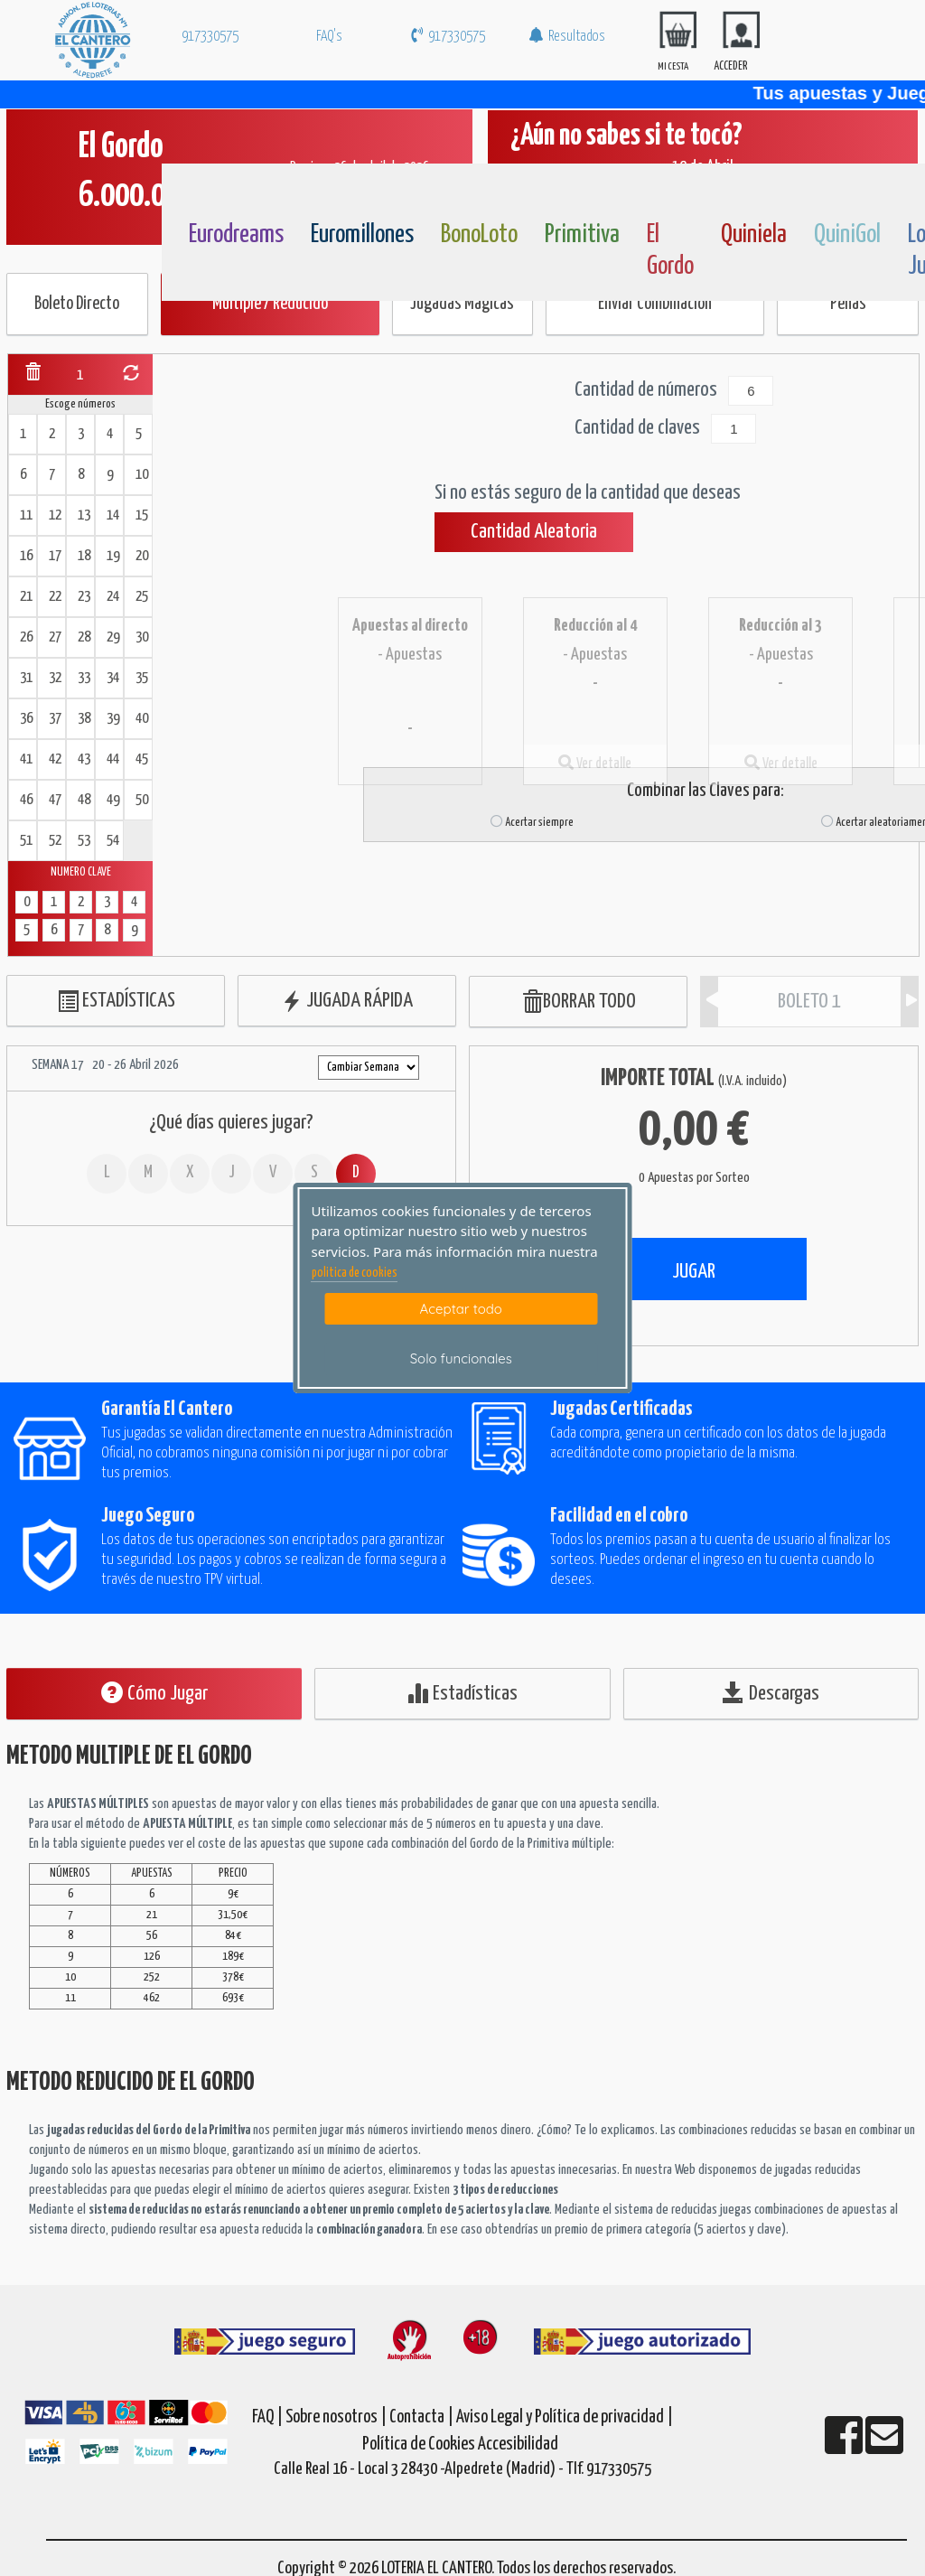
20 (141, 556)
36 (26, 718)
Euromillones (362, 235)
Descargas (771, 1692)
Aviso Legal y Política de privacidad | (564, 2417)
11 (26, 515)
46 (26, 800)
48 (84, 800)
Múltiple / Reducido (270, 304)
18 (84, 556)
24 (113, 596)
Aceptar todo (461, 1308)
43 (84, 759)
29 (113, 637)
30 (141, 637)
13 (84, 515)
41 (26, 759)
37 (55, 718)
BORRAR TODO (578, 1002)
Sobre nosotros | (336, 2417)
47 (55, 800)
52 (55, 840)
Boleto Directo (76, 304)
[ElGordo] (675, 192)
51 (26, 840)
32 (55, 678)
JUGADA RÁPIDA (347, 1001)
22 (55, 596)
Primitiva (582, 235)
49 (113, 800)
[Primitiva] (573, 192)
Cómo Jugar (154, 1692)
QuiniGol (847, 235)
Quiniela (754, 235)
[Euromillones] (339, 192)
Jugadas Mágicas (462, 304)
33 (84, 678)
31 (26, 678)
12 (55, 515)
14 (113, 515)
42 (55, 759)
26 (26, 637)
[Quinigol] (842, 192)
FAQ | (268, 2417)
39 (113, 718)
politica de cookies (354, 1273)
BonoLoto (479, 235)
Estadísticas (462, 1692)
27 (55, 637)
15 (141, 515)
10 (141, 474)
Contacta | (421, 2417)
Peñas (848, 304)
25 (141, 596)
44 (113, 759)
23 (84, 596)
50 (141, 800)
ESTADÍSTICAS (116, 1001)
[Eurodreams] (217, 192)
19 (113, 556)
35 (141, 678)
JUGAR (693, 1271)
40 (141, 718)
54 (113, 840)
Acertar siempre (532, 823)
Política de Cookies (418, 2444)
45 (141, 759)
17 (55, 556)
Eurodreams (236, 235)
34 (113, 678)
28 (84, 637)
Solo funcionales (461, 1358)
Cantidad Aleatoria (534, 531)
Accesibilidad (518, 2444)
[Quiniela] (749, 192)
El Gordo (670, 250)
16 (26, 556)
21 (26, 596)
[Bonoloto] (469, 192)
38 (84, 718)
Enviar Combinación (655, 304)
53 (84, 840)
